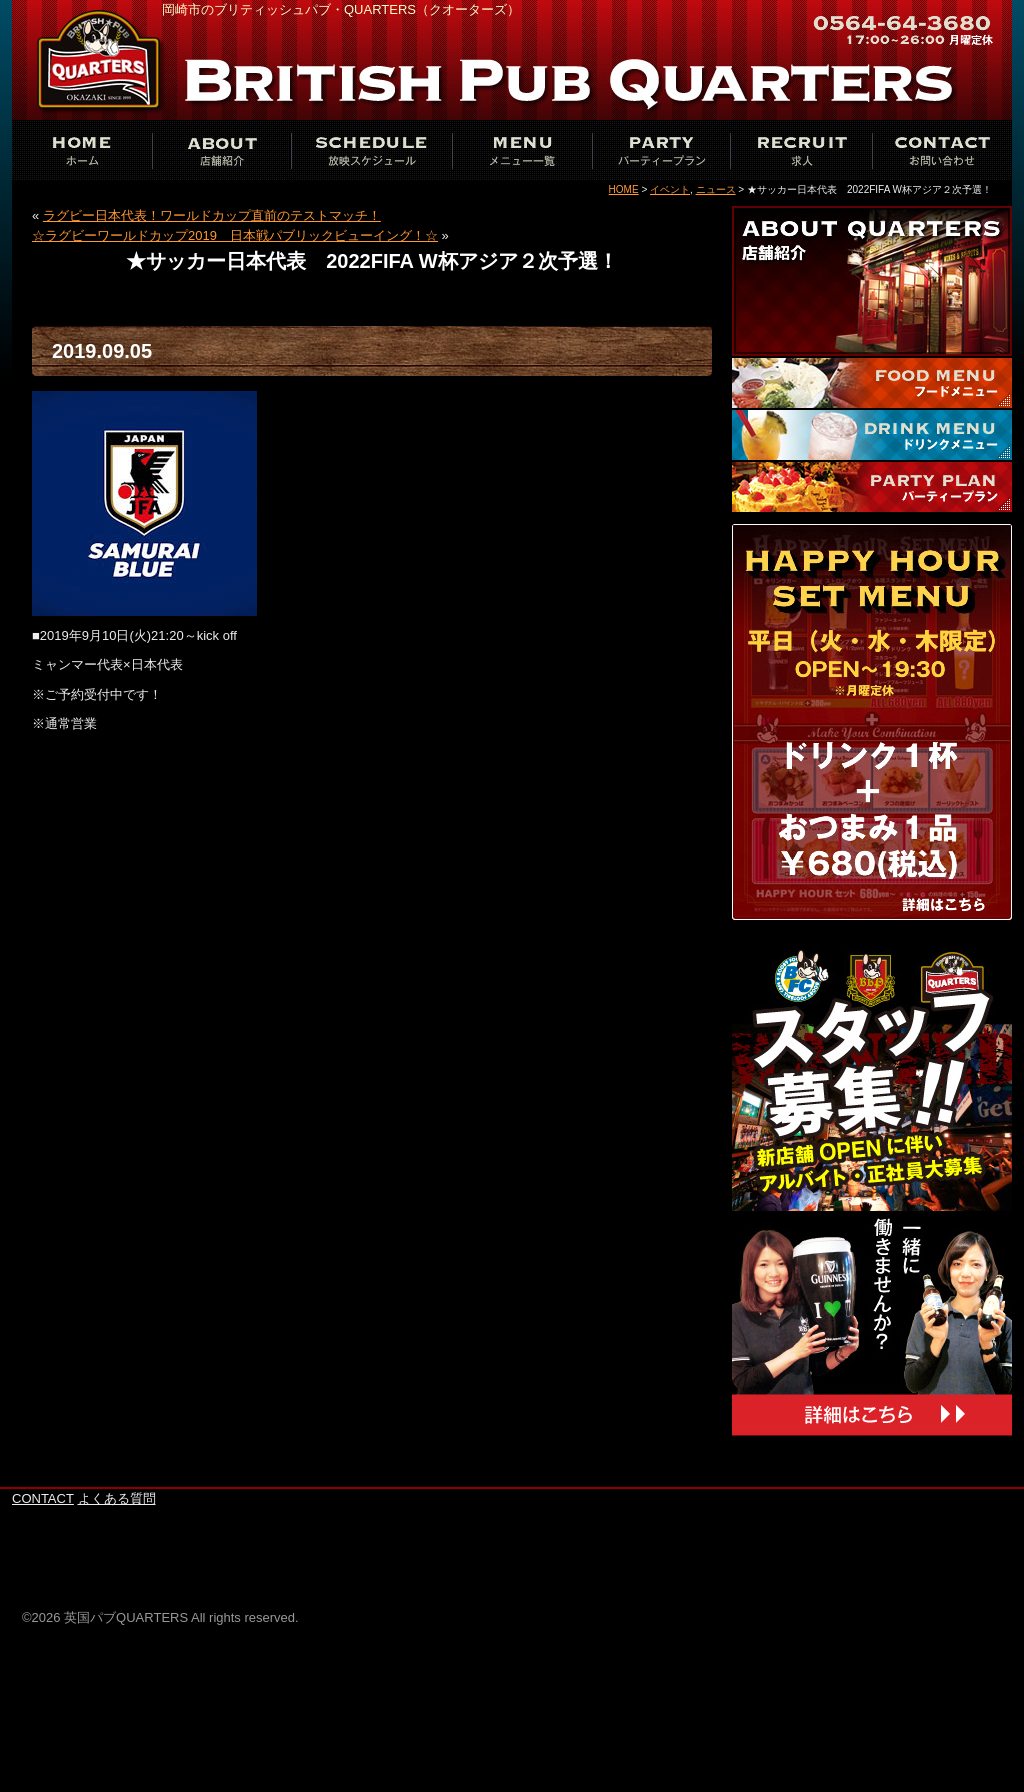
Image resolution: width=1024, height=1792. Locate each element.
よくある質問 (117, 1498)
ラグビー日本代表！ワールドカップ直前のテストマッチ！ (212, 215)
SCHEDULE (372, 150)
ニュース (716, 189)
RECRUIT (802, 150)
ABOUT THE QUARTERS (222, 150)
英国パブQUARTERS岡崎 (102, 60)
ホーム (82, 150)
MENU (522, 150)
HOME (624, 189)
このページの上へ (952, 1477)
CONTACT (942, 150)
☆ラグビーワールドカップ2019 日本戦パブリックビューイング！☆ (235, 235)
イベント (670, 189)
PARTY (662, 150)
